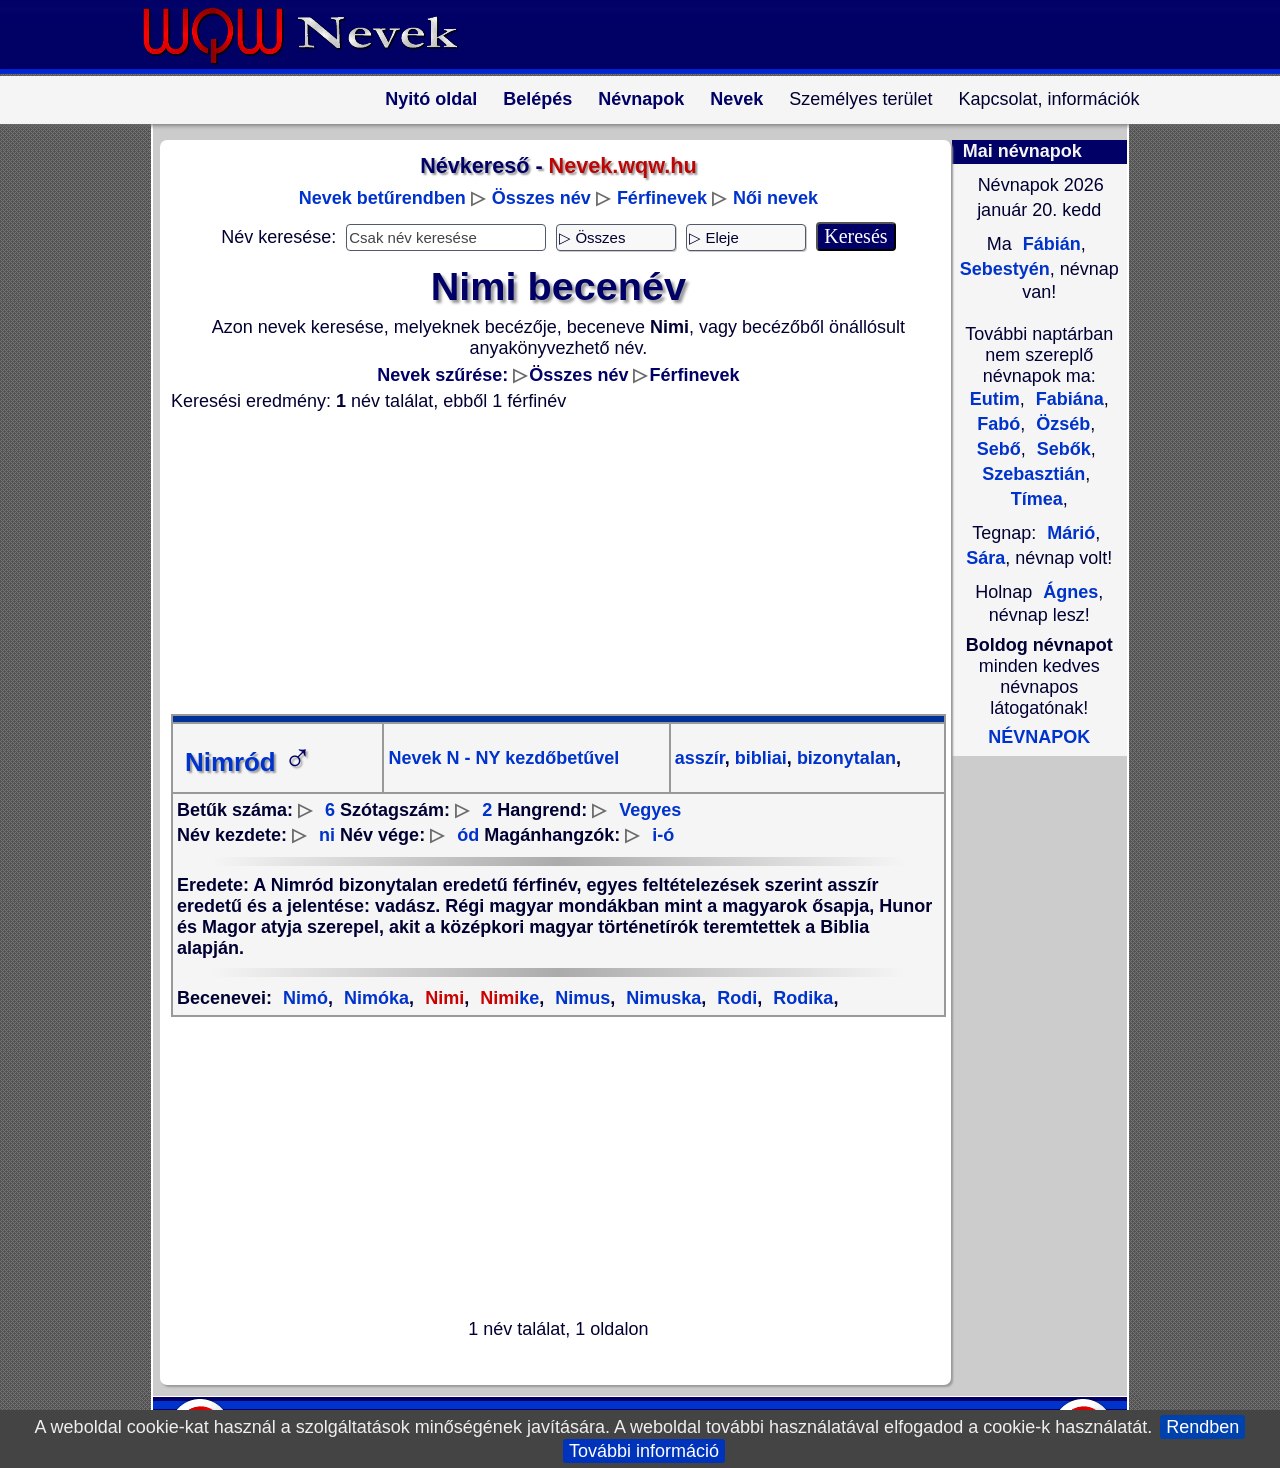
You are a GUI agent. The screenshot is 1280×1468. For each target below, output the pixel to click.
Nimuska (661, 998)
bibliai (758, 758)
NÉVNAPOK (1039, 737)
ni (327, 835)
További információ (644, 1451)
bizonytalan (844, 758)
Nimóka (374, 998)
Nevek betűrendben (382, 198)
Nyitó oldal (431, 99)
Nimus (580, 998)
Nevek (736, 99)
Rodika (800, 998)
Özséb (1060, 424)
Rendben (1202, 1427)
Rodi (734, 998)
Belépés (537, 99)
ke (507, 998)
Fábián (1049, 244)
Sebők (1061, 449)
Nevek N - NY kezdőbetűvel (503, 758)
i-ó (663, 835)
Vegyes (650, 810)
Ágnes (1070, 592)
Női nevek (775, 198)
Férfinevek (662, 198)
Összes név (541, 198)
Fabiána (1067, 399)
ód (468, 835)
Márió (1071, 533)
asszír (700, 758)
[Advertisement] (546, 563)
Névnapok (641, 99)
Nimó (305, 998)
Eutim (995, 399)
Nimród (248, 762)
